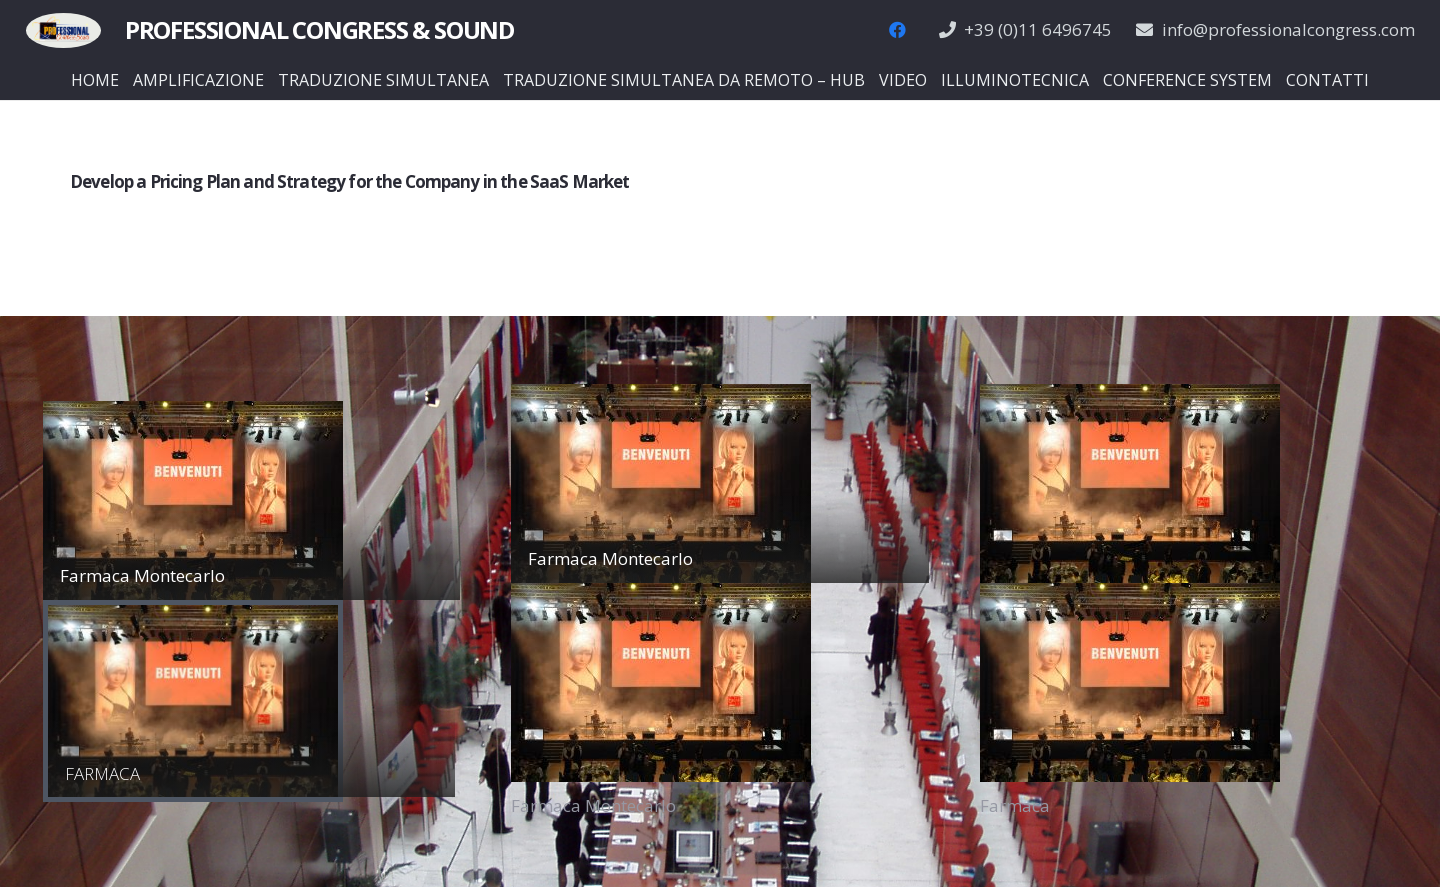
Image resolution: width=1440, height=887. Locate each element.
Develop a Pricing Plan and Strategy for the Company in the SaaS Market (350, 181)
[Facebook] (898, 30)
